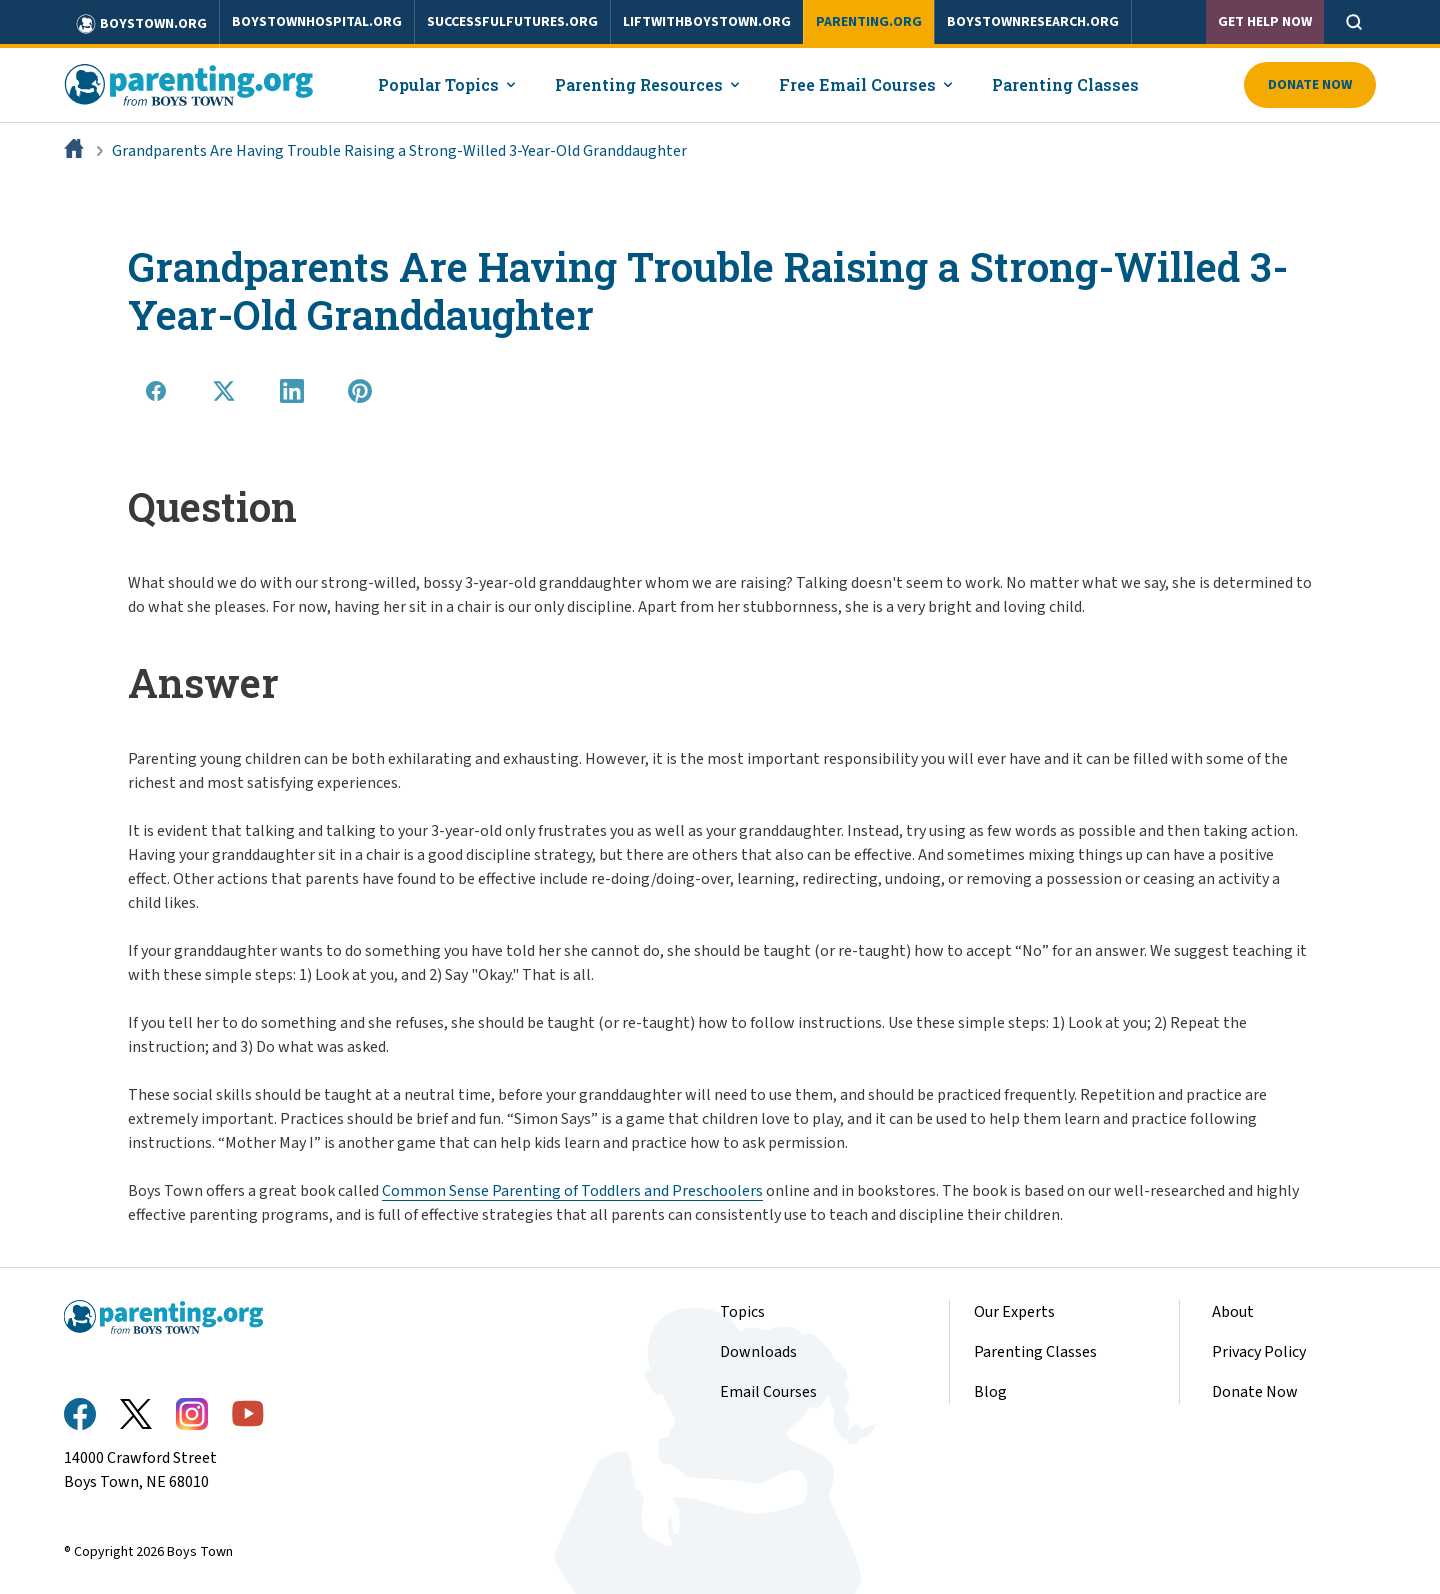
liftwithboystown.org (707, 22)
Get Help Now (1265, 22)
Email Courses (768, 1392)
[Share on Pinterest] (360, 391)
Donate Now (1310, 85)
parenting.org (869, 22)
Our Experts (1014, 1312)
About (1233, 1312)
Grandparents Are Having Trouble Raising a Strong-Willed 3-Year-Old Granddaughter (399, 151)
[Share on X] (224, 391)
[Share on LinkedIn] (292, 391)
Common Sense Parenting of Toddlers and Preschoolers (572, 1191)
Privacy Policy (1259, 1352)
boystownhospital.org (317, 22)
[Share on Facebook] (156, 391)
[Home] (76, 151)
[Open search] (1354, 22)
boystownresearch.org (1033, 22)
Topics (742, 1312)
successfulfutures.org (512, 22)
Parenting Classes (1035, 1352)
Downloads (758, 1352)
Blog (990, 1392)
